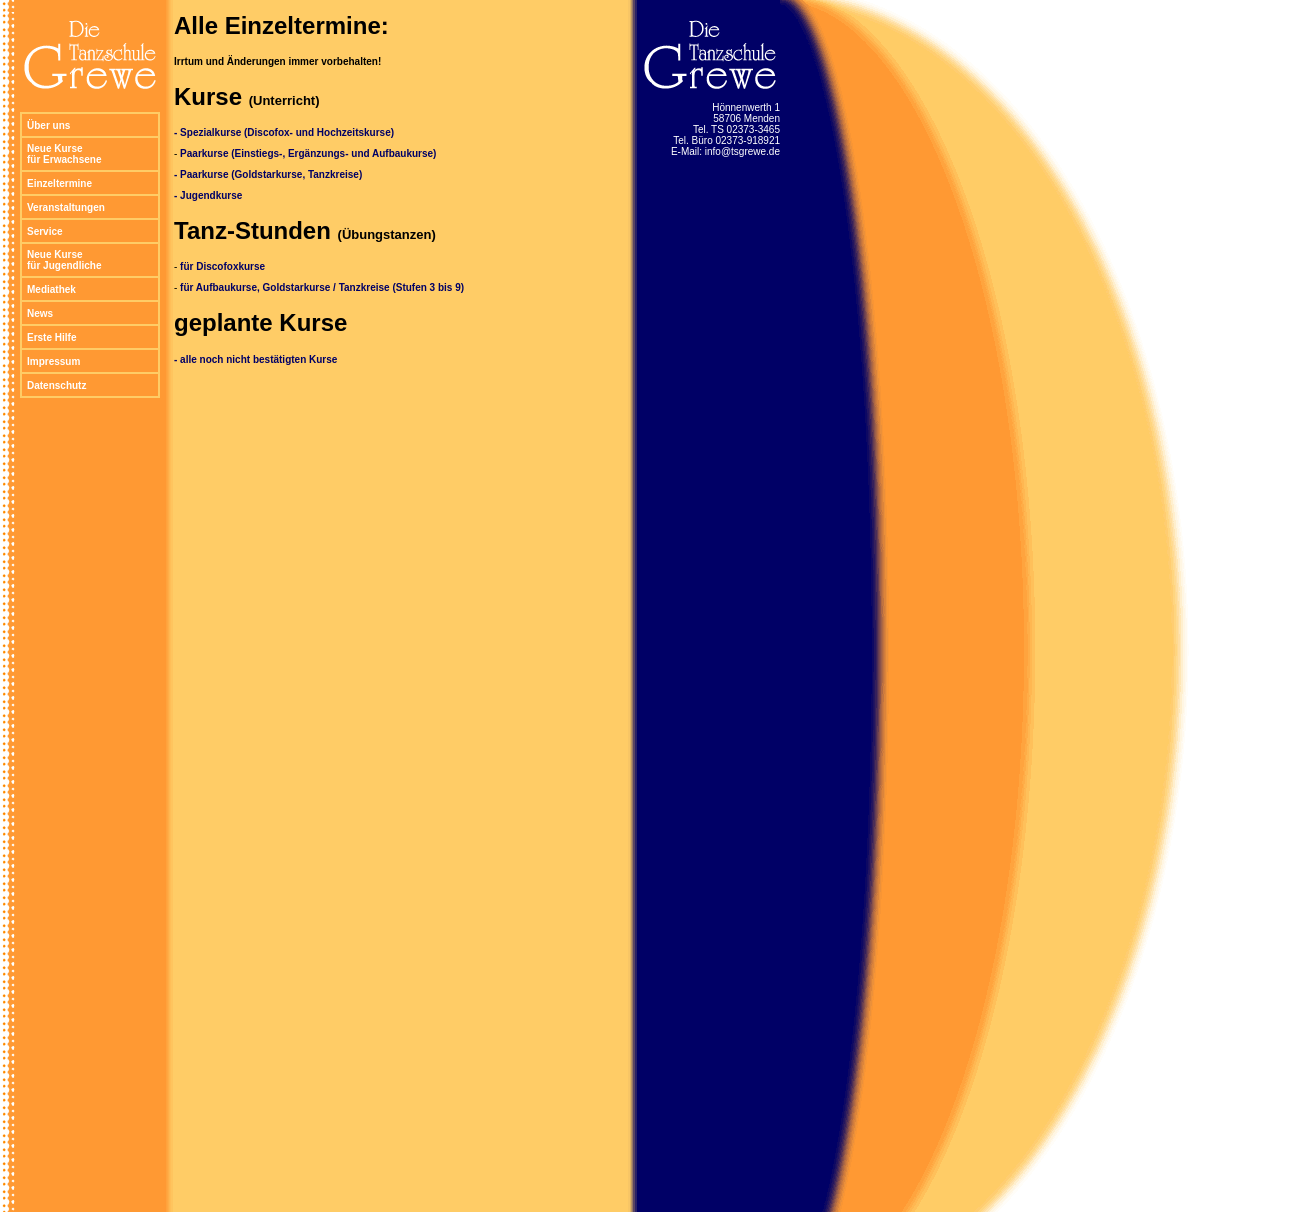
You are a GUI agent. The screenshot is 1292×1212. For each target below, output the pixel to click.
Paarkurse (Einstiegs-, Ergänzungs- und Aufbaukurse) (308, 153)
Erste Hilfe (51, 337)
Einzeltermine (59, 183)
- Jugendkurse (208, 195)
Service (45, 231)
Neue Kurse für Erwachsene (64, 154)
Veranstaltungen (66, 207)
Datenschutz (56, 385)
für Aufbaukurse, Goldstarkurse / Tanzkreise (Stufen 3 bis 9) (322, 287)
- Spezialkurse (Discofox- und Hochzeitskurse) (284, 132)
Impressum (53, 361)
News (40, 313)
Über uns (48, 125)
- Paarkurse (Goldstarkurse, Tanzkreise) (268, 174)
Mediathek (51, 289)
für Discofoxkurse (222, 266)
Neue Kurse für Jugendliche (64, 260)
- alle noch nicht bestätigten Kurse (255, 359)
